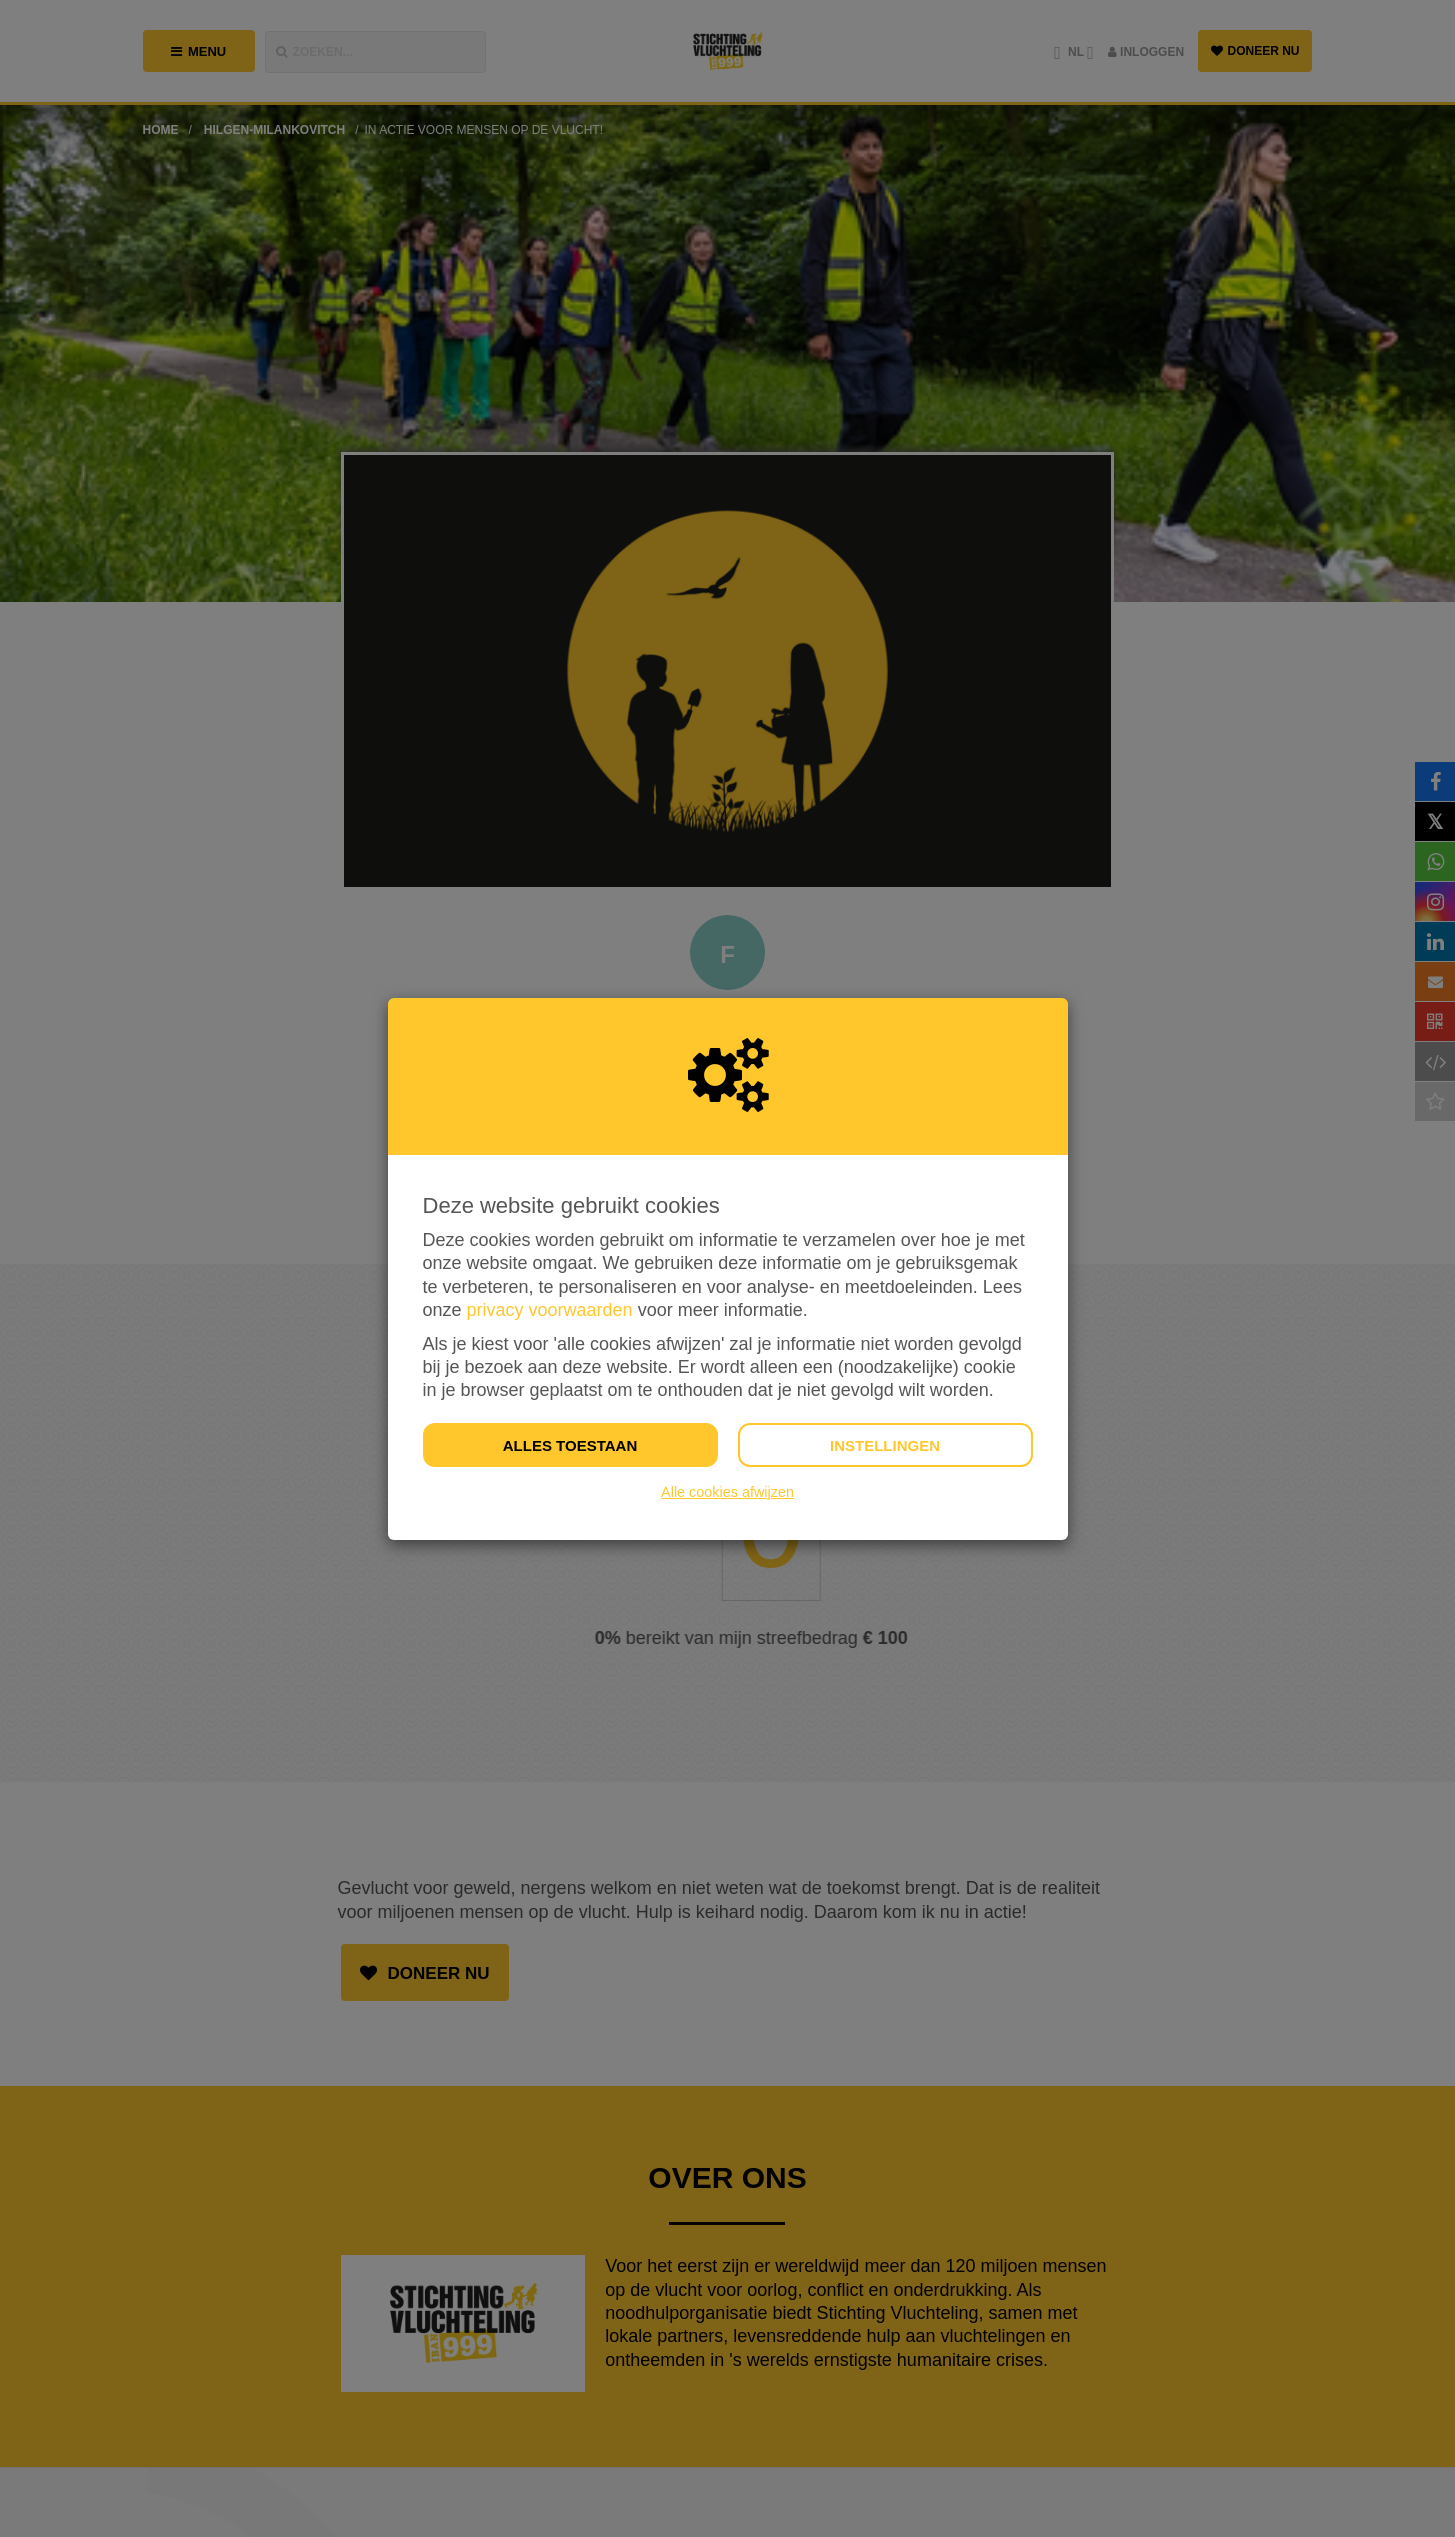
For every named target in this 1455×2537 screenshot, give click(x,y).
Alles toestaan (570, 1445)
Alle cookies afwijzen (727, 1492)
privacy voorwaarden (550, 1310)
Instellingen (885, 1445)
